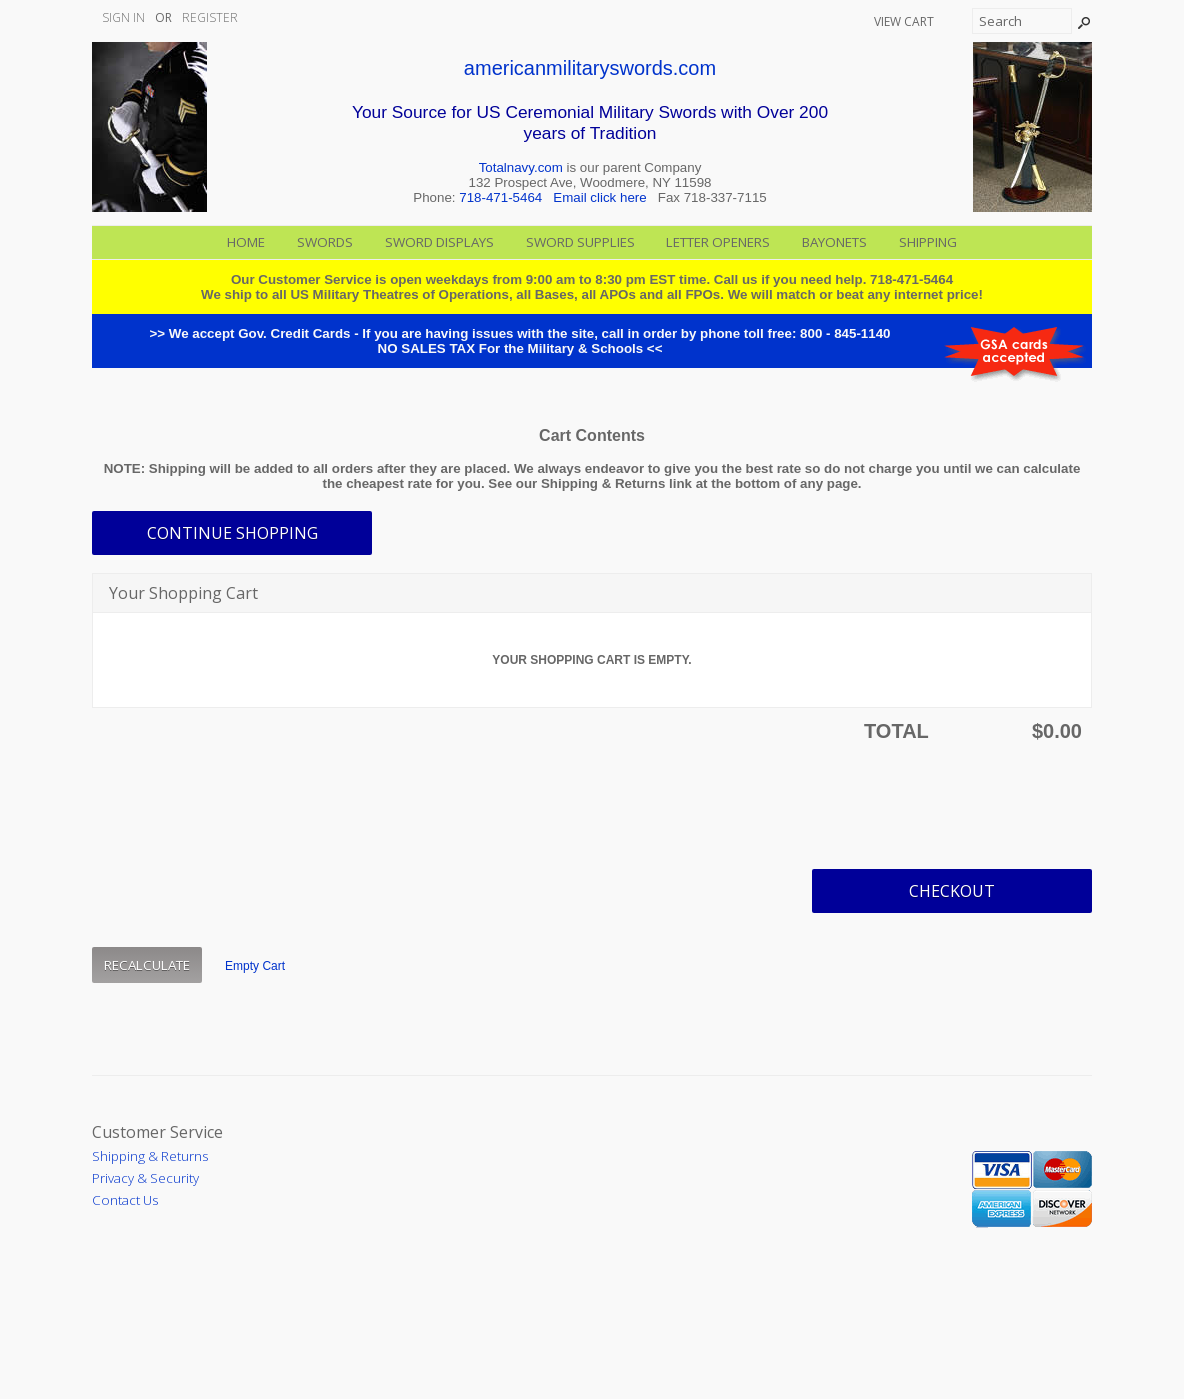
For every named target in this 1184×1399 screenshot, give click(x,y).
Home (246, 242)
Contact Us (125, 1200)
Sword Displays (439, 242)
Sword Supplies (580, 242)
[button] (232, 533)
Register (210, 17)
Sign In (123, 17)
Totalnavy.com (521, 167)
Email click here (599, 197)
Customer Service (157, 1132)
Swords (325, 242)
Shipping (928, 242)
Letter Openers (718, 242)
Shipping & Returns (150, 1156)
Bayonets (834, 242)
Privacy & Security (145, 1178)
